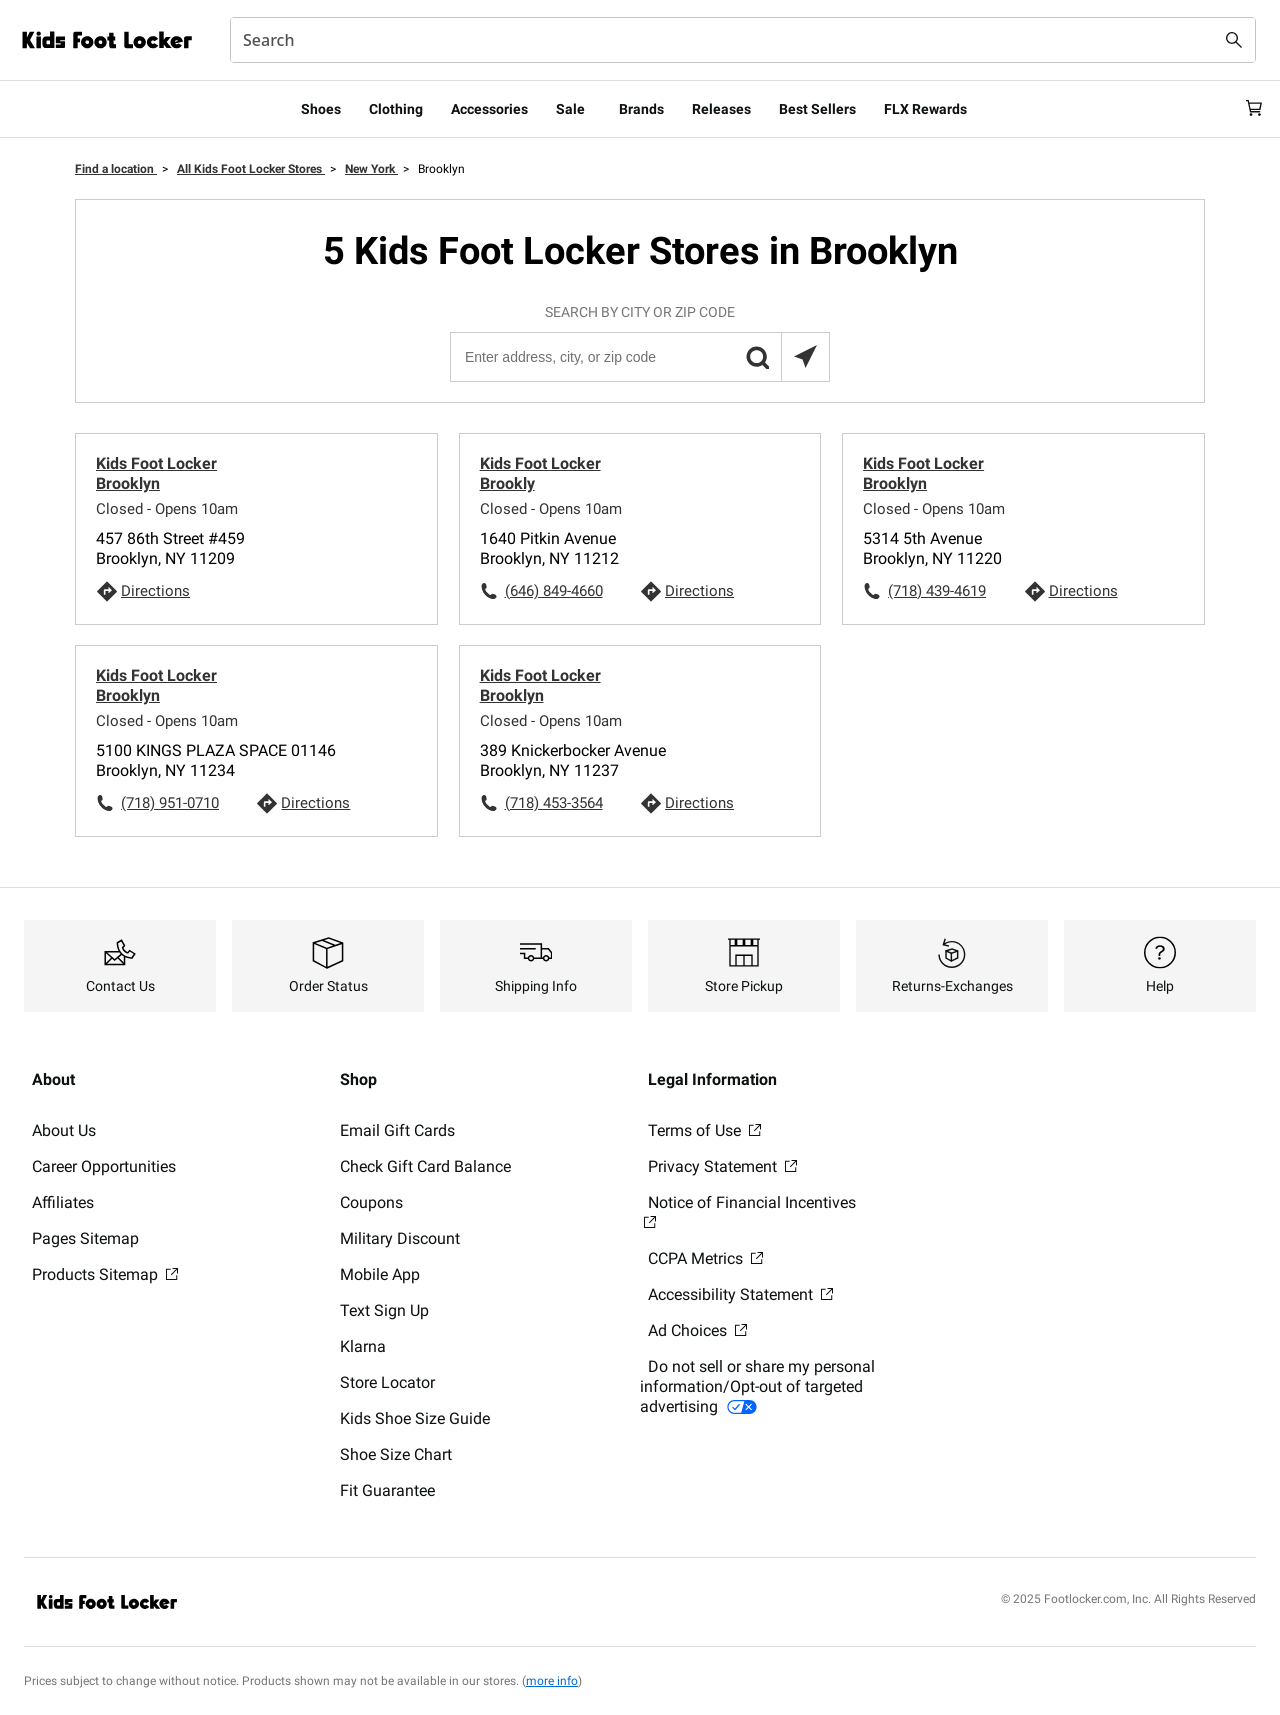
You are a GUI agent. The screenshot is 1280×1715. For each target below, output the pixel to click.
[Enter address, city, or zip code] (639, 357)
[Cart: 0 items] (1248, 109)
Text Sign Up (384, 1310)
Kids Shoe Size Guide (415, 1418)
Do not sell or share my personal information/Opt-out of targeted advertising (757, 1386)
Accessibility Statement (740, 1294)
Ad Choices (697, 1330)
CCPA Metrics (705, 1258)
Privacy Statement (722, 1166)
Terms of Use (704, 1130)
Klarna (363, 1346)
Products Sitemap (105, 1274)
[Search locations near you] (805, 357)
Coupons (371, 1202)
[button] (757, 357)
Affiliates (63, 1202)
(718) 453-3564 (554, 803)
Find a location (116, 169)
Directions (155, 591)
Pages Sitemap (85, 1238)
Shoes (321, 109)
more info (552, 1681)
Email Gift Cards (397, 1130)
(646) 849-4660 (554, 591)
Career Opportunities (104, 1166)
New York (371, 169)
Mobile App (380, 1274)
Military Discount (400, 1238)
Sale (570, 109)
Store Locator (387, 1382)
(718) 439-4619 (937, 591)
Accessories (489, 109)
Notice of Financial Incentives (750, 1211)
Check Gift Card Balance (425, 1166)
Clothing (396, 109)
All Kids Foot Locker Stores (251, 169)
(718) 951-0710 (170, 803)
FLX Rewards (925, 109)
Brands (641, 109)
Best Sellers (817, 109)
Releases (721, 109)
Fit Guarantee (387, 1490)
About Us (64, 1130)
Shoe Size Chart (396, 1454)
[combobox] (743, 40)
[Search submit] (1234, 40)
